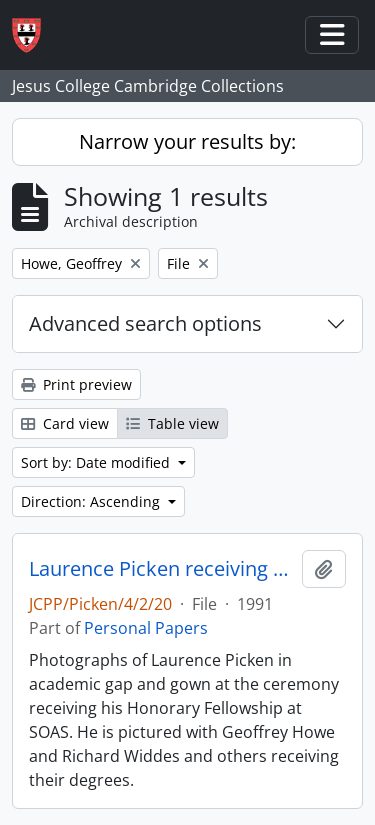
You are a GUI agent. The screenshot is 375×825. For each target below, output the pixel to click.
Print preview (76, 384)
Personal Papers (146, 628)
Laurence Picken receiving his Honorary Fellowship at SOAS (161, 569)
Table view (172, 423)
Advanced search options (145, 323)
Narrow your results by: (187, 141)
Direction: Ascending (92, 501)
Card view (65, 423)
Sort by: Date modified (97, 462)
